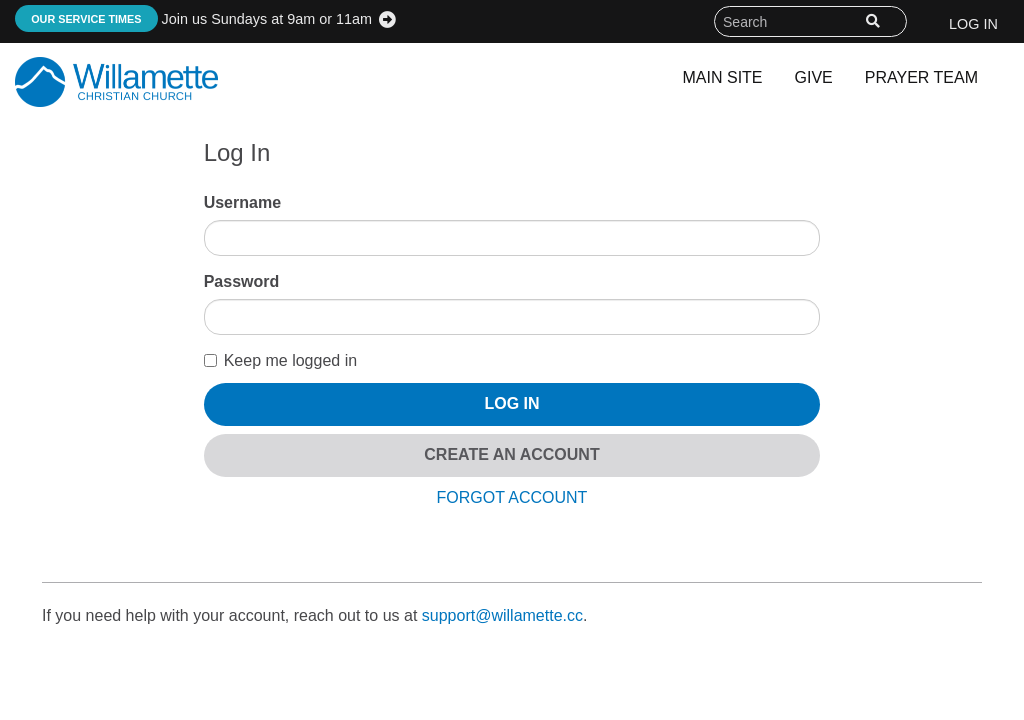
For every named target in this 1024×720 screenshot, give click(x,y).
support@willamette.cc (502, 615)
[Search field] (810, 21)
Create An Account (511, 454)
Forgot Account (512, 497)
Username (242, 202)
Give (814, 77)
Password (242, 281)
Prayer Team (921, 77)
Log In (973, 24)
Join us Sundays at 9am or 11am (193, 19)
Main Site (723, 77)
